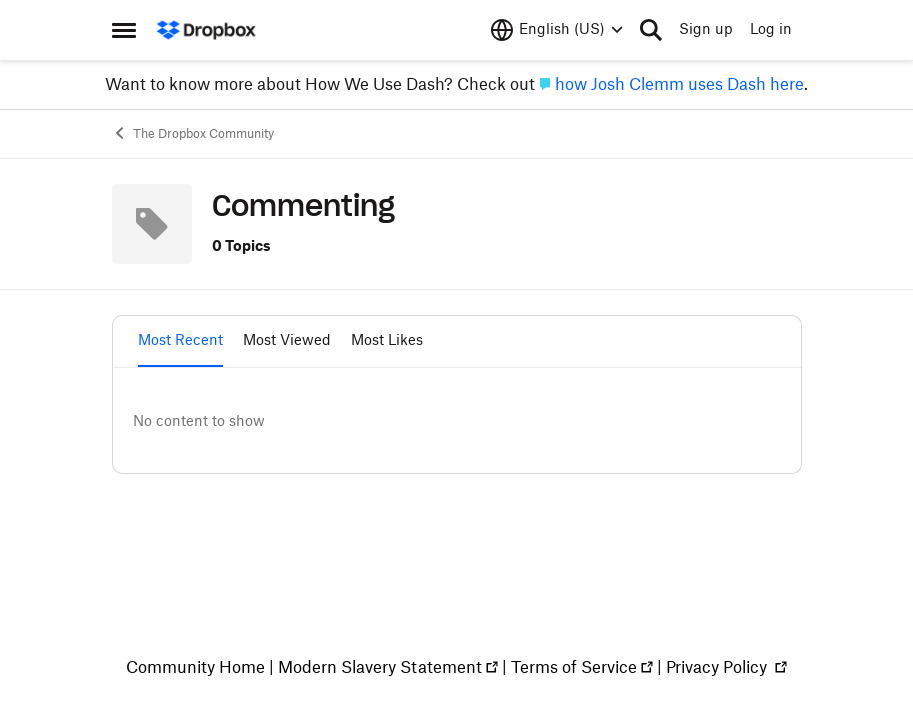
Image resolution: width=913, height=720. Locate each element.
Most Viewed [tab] (287, 341)
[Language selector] (557, 30)
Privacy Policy (718, 668)
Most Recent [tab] (180, 341)
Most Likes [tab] (387, 341)
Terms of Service (574, 668)
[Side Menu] (124, 30)
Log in (771, 30)
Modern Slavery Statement (380, 668)
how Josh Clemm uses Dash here (679, 85)
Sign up (706, 30)
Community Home (195, 668)
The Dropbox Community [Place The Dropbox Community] (193, 133)
